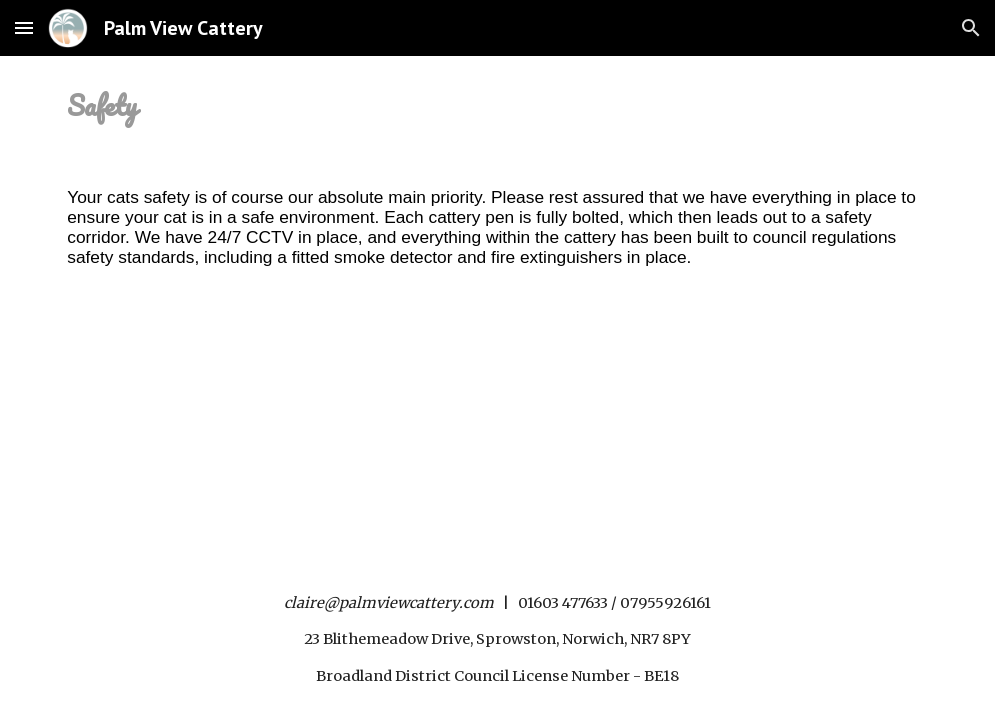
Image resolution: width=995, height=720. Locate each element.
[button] (24, 27)
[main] (497, 106)
